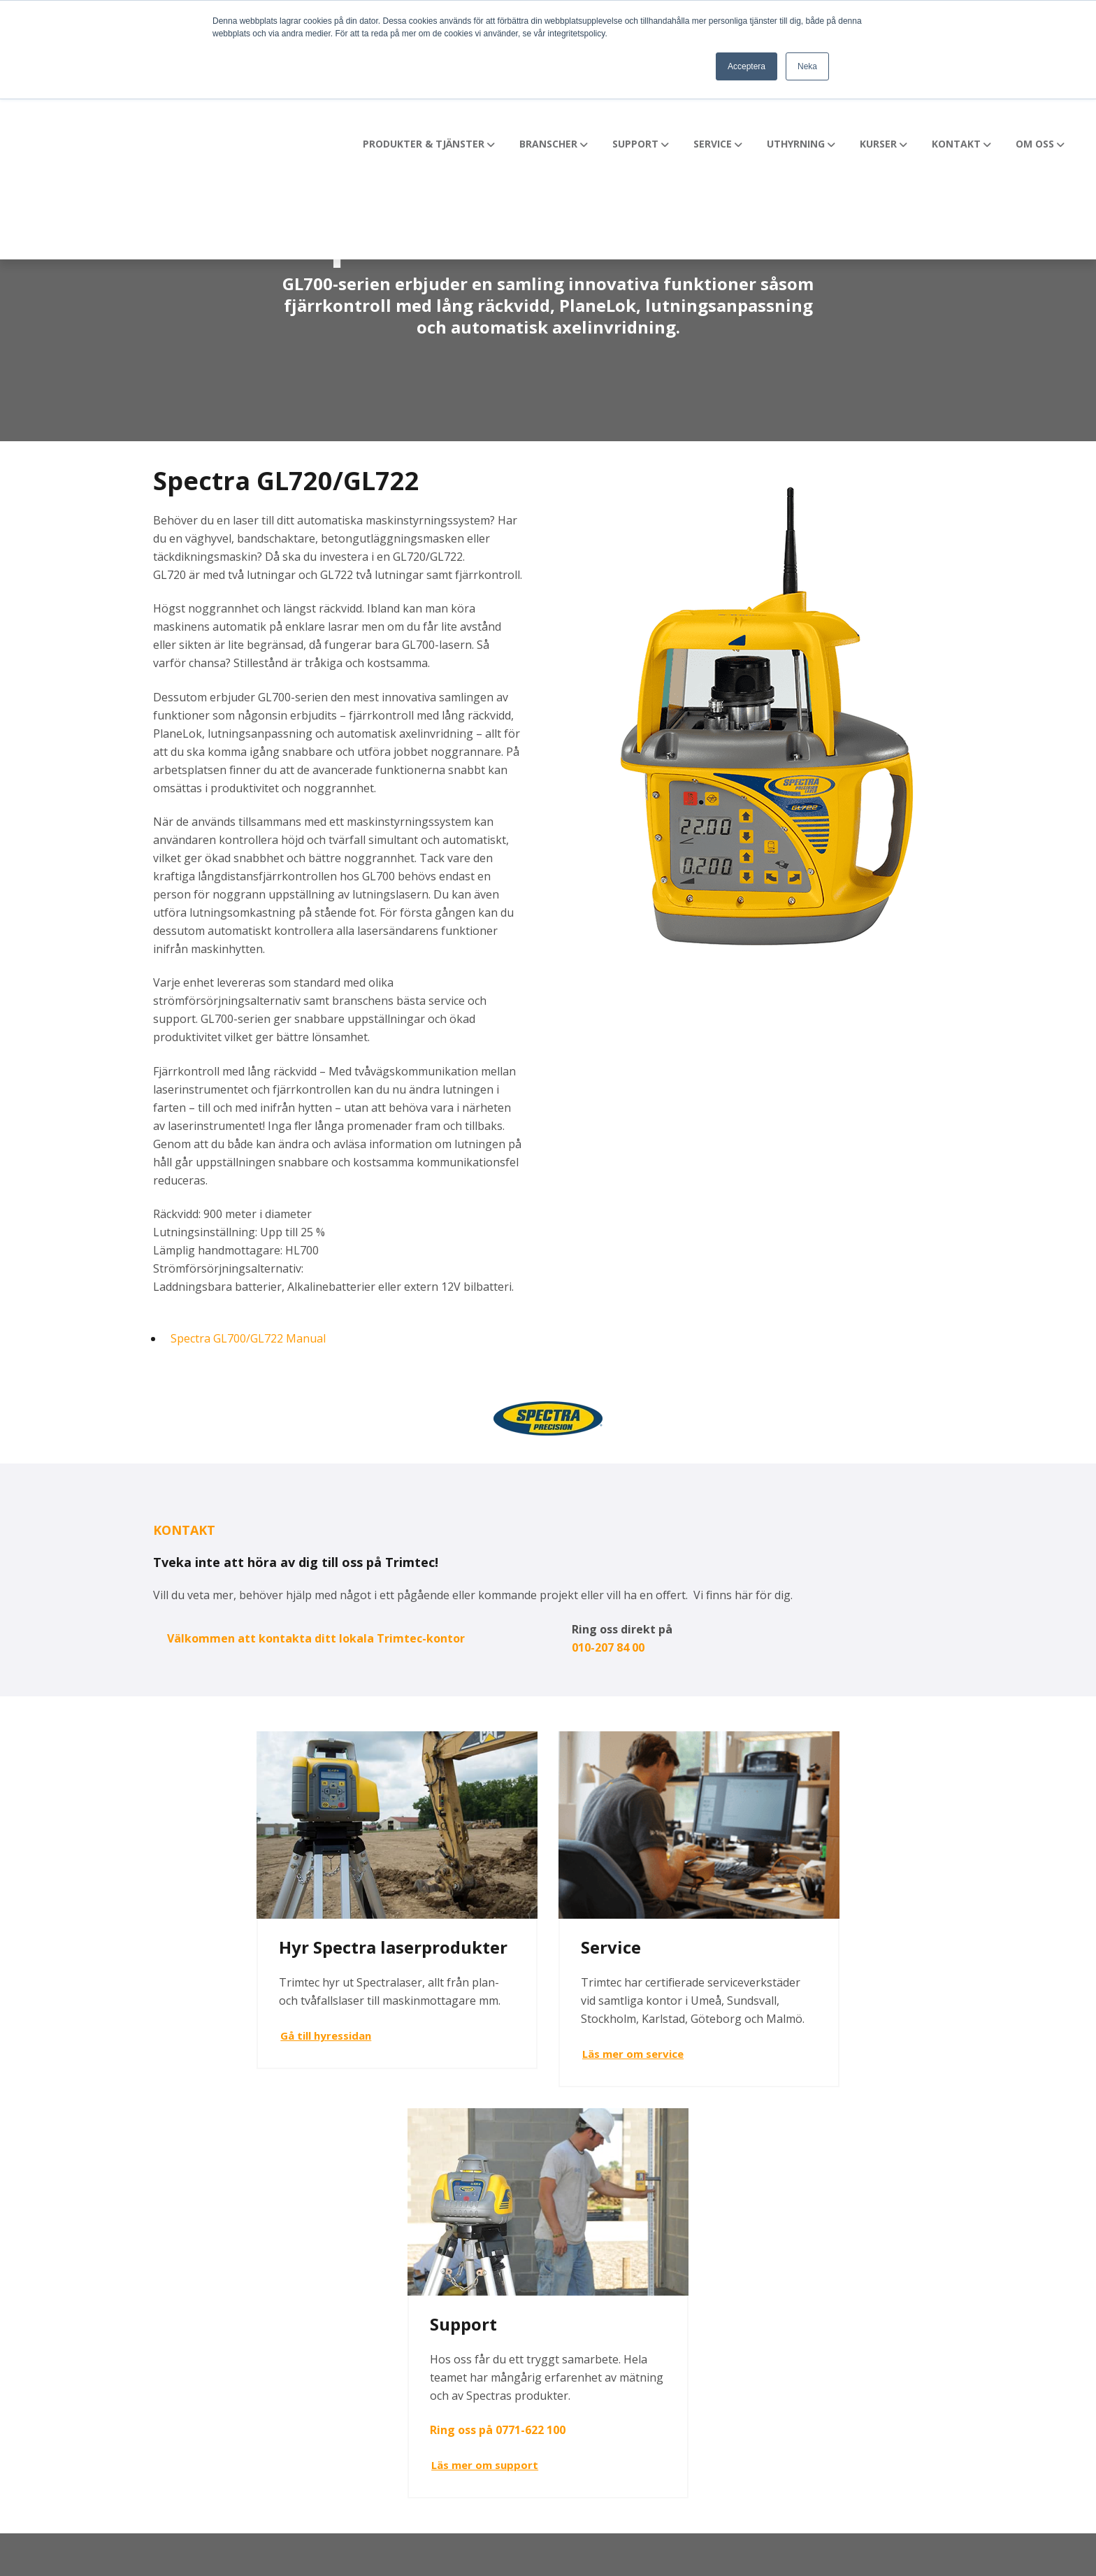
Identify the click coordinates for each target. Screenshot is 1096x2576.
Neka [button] (807, 66)
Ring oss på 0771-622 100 (783, 2049)
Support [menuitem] (580, 2288)
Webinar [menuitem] (854, 2368)
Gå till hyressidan (222, 2055)
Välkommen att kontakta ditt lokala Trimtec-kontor (316, 1638)
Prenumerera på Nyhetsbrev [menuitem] (907, 2395)
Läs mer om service (498, 2051)
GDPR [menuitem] (847, 2341)
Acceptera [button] (746, 66)
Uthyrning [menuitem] (585, 2341)
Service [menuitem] (577, 2315)
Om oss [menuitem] (578, 2421)
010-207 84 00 (608, 1647)
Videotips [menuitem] (856, 2288)
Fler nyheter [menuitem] (865, 2262)
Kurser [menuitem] (576, 2368)
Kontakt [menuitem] (579, 2395)
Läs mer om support (770, 2085)
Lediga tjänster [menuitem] (873, 2315)
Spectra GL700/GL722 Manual (248, 1338)
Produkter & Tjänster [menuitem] (614, 2262)
